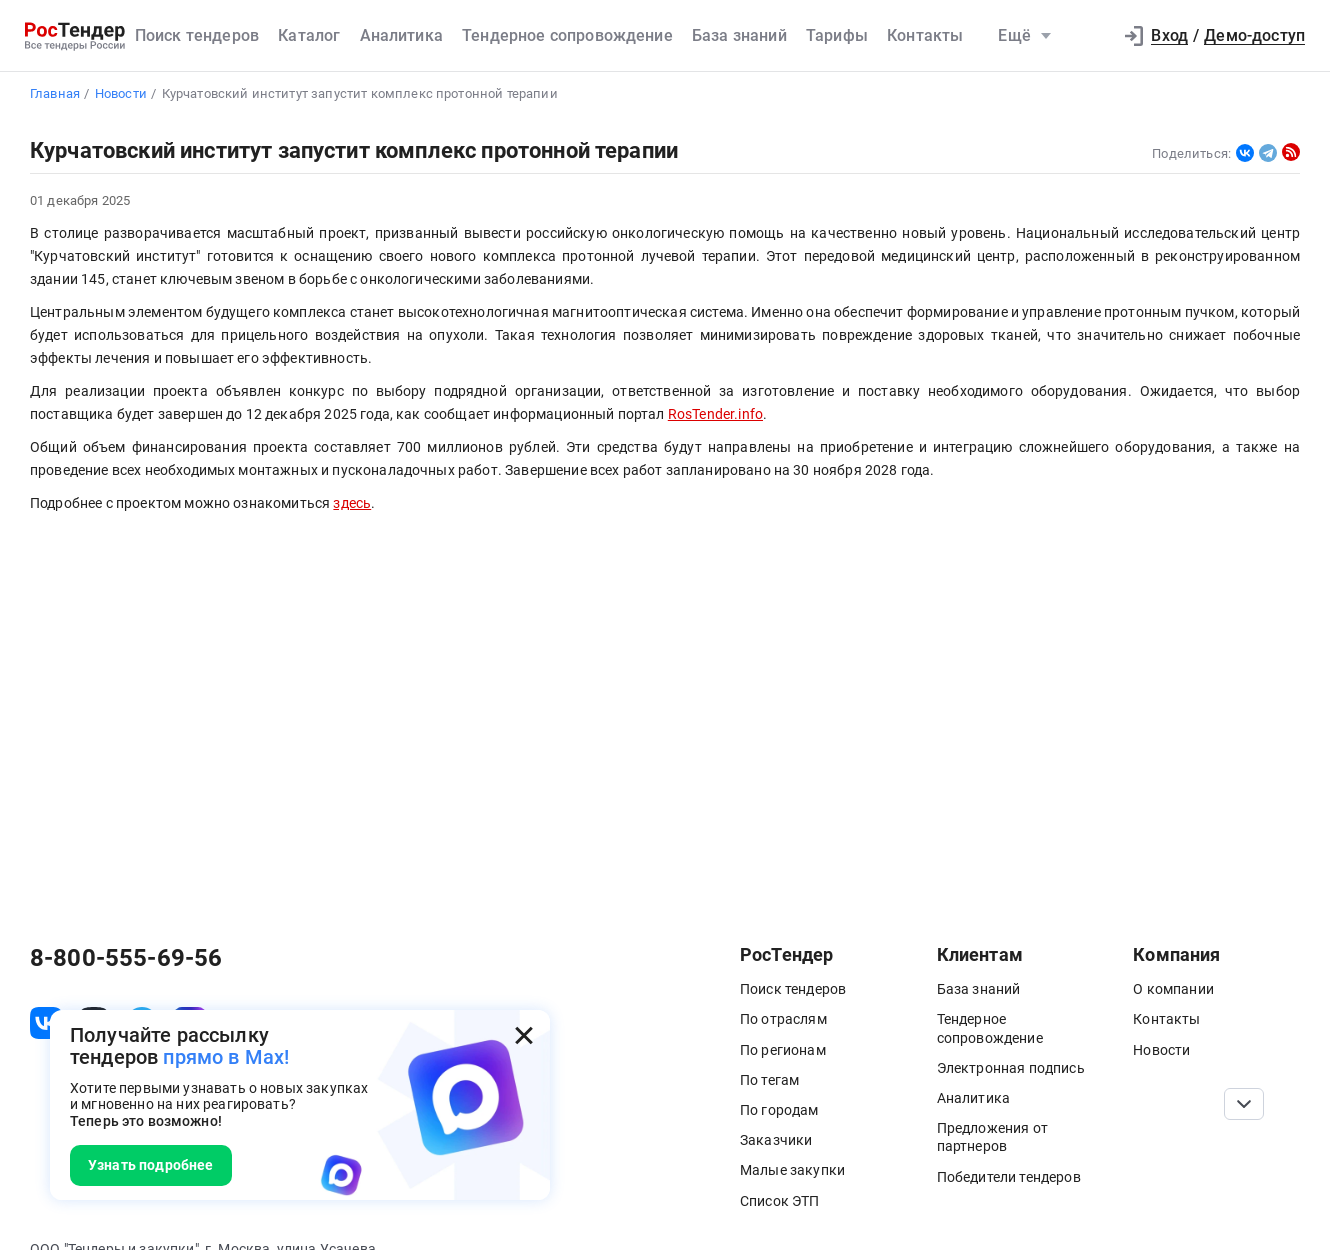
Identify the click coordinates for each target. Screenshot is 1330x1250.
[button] (1087, 36)
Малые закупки (792, 1170)
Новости (1161, 1050)
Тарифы (837, 35)
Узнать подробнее (151, 1165)
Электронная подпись (1011, 1068)
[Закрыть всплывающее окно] (524, 1036)
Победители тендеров (1009, 1177)
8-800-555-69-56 (126, 958)
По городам (779, 1110)
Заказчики (776, 1140)
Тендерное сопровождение (567, 35)
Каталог (309, 35)
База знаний (739, 35)
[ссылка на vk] (46, 1023)
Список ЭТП (780, 1201)
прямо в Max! (226, 1057)
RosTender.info (715, 414)
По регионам (783, 1050)
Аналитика (401, 35)
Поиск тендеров (197, 35)
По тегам (769, 1080)
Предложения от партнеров (992, 1137)
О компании (1173, 989)
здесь (352, 503)
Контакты (925, 35)
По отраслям (783, 1019)
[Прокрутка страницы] (1244, 1104)
